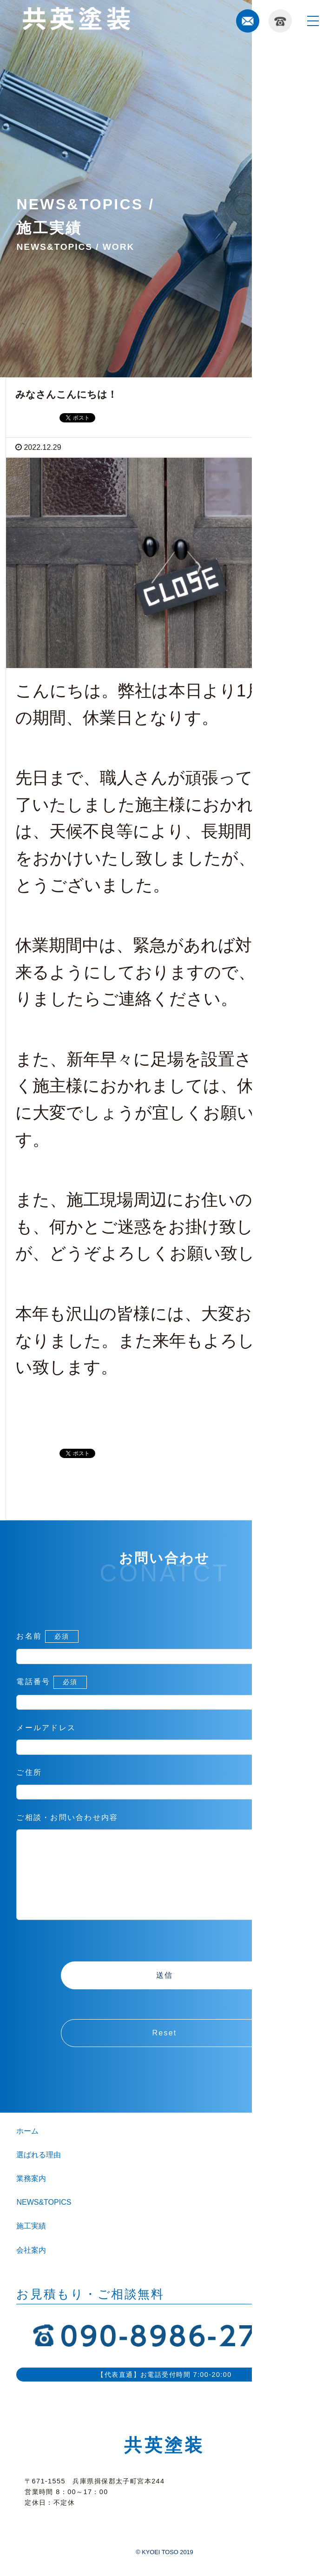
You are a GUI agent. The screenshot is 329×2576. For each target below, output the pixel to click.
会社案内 (31, 2269)
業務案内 (31, 2197)
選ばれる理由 (38, 2173)
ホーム (27, 2150)
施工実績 (31, 2244)
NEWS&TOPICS (43, 2221)
